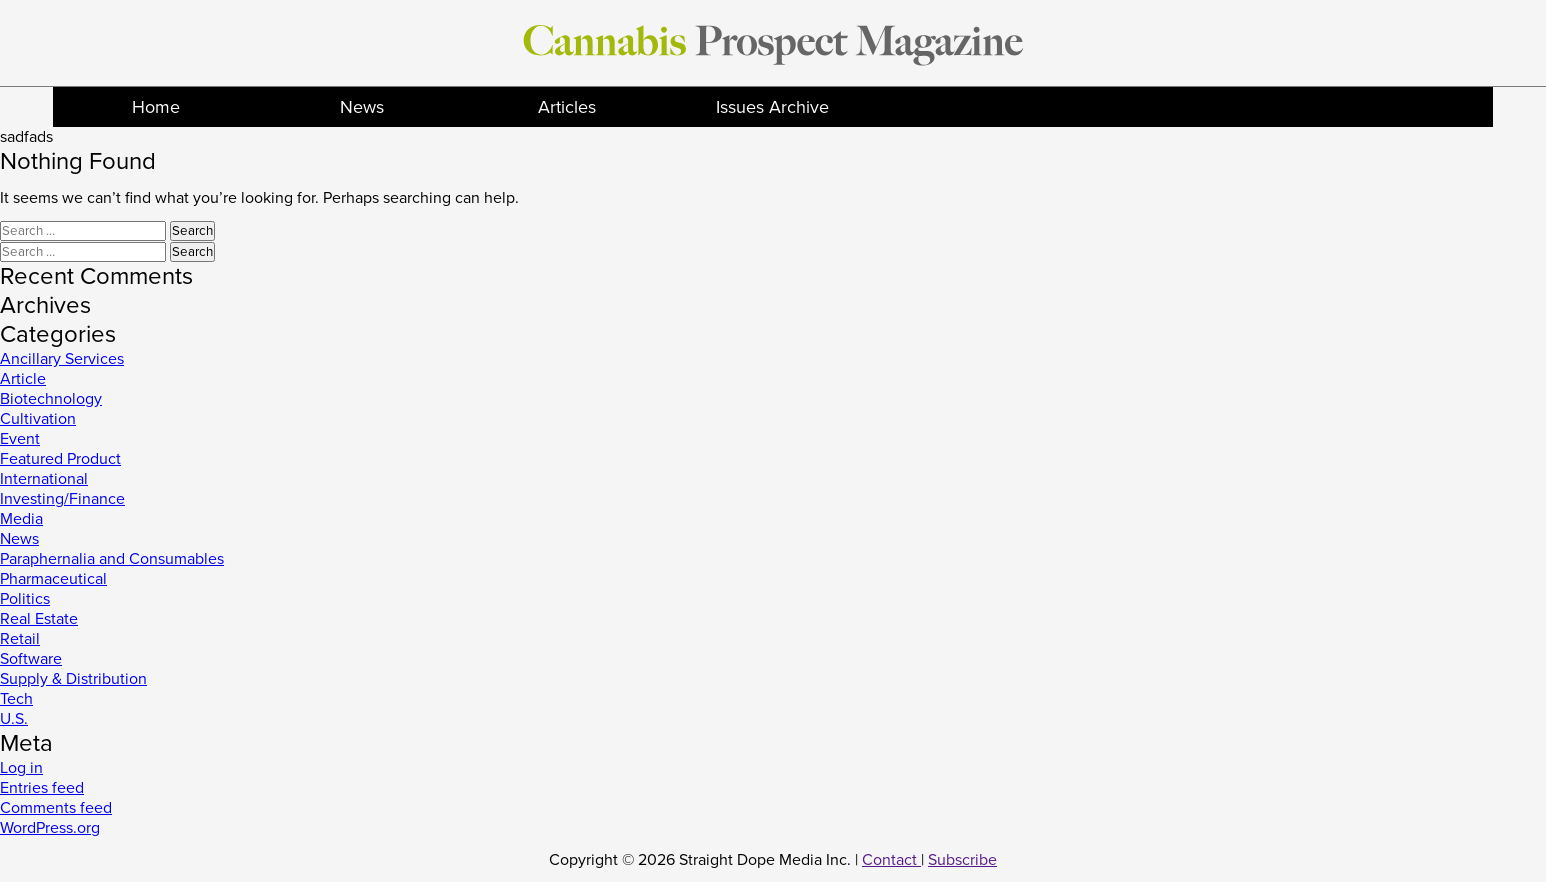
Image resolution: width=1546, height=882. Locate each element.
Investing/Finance (62, 499)
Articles (567, 107)
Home (156, 107)
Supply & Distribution (73, 679)
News (362, 107)
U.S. (14, 719)
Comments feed (56, 808)
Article (23, 379)
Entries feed (42, 788)
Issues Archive (772, 107)
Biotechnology (51, 399)
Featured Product (60, 459)
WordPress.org (50, 828)
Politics (25, 599)
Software (31, 659)
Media (21, 519)
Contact (891, 860)
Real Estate (39, 619)
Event (20, 439)
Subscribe (962, 860)
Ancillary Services (62, 359)
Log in (21, 768)
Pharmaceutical (53, 579)
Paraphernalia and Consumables (112, 559)
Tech (16, 699)
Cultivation (38, 419)
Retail (20, 639)
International (44, 479)
